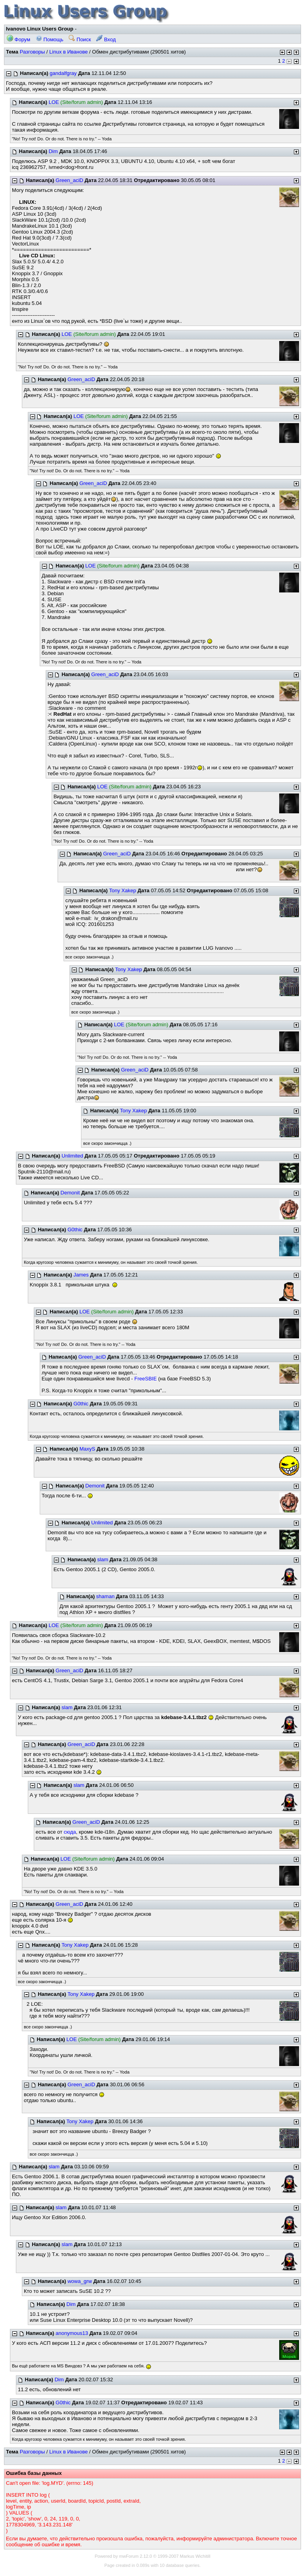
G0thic (75, 1229)
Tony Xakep (122, 890)
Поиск (80, 39)
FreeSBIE (145, 1379)
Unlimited (72, 1156)
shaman (105, 1596)
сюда (70, 1832)
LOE (53, 102)
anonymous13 (72, 2333)
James (81, 1275)
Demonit (69, 1193)
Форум (18, 39)
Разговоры (32, 52)
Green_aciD (69, 180)
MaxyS (87, 1449)
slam (102, 1559)
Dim (53, 151)
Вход (106, 39)
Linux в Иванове (68, 52)
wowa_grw (80, 2281)
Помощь (50, 39)
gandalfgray (63, 73)
